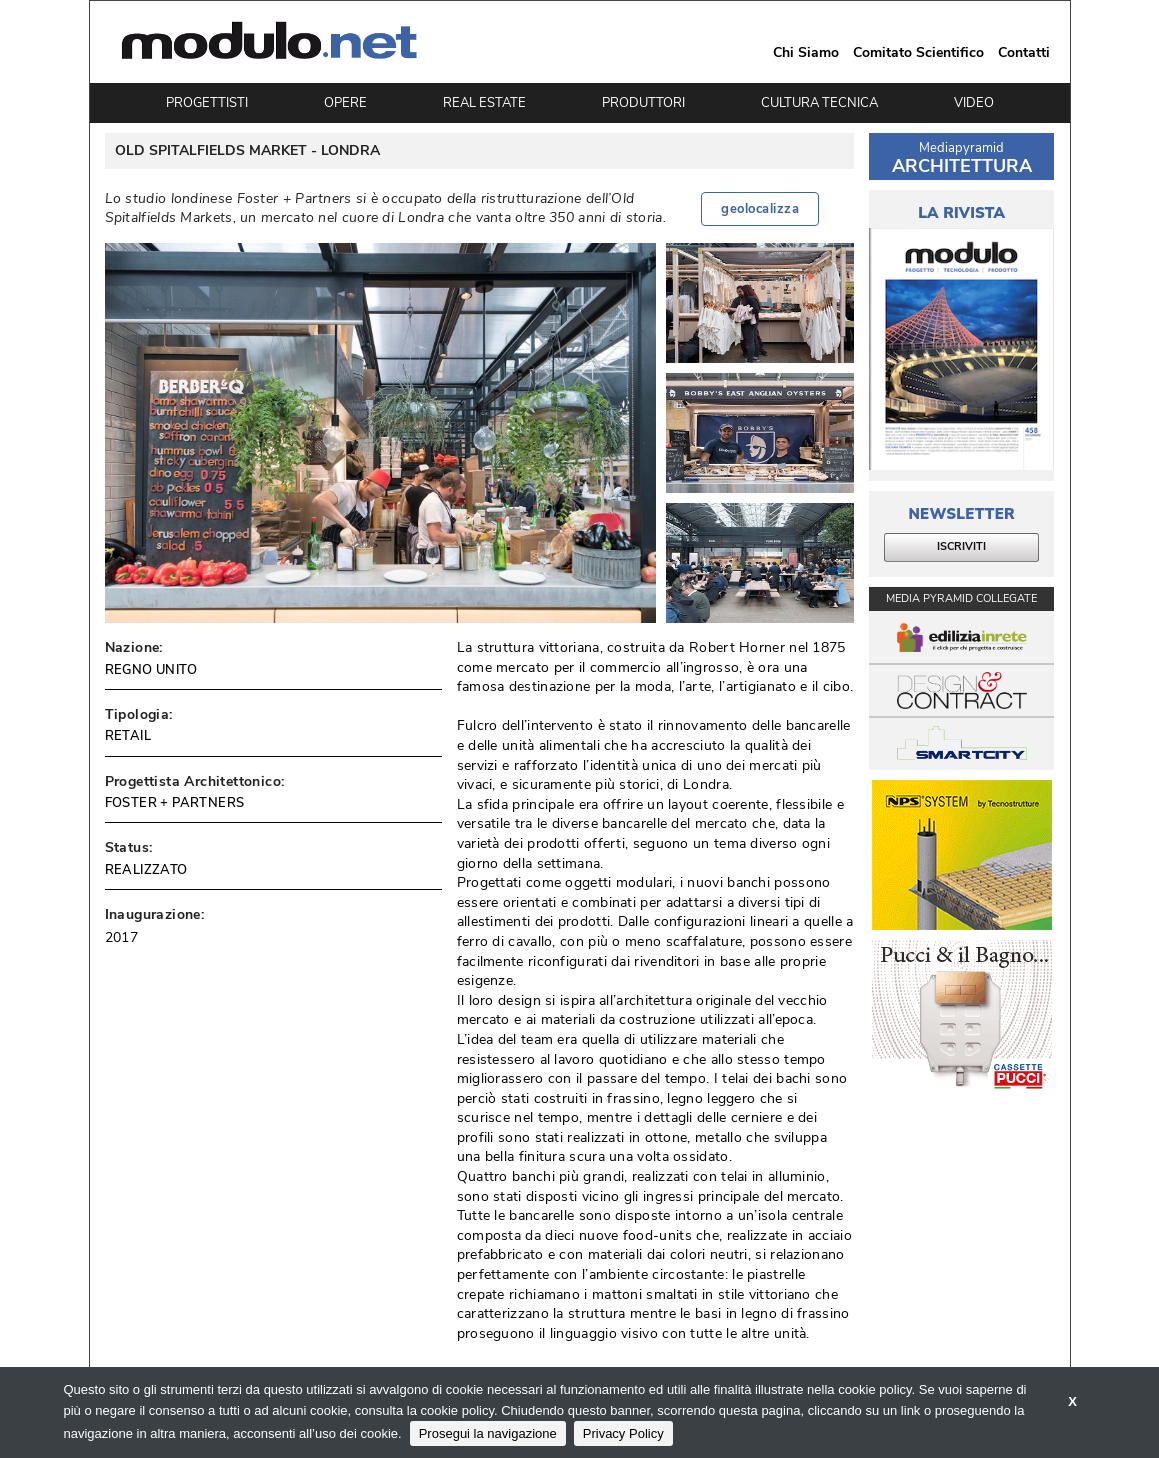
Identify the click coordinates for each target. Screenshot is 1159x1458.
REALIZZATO (146, 870)
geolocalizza (760, 209)
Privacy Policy (623, 1433)
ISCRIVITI (961, 546)
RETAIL (128, 736)
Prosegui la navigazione (488, 1433)
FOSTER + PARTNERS (175, 803)
